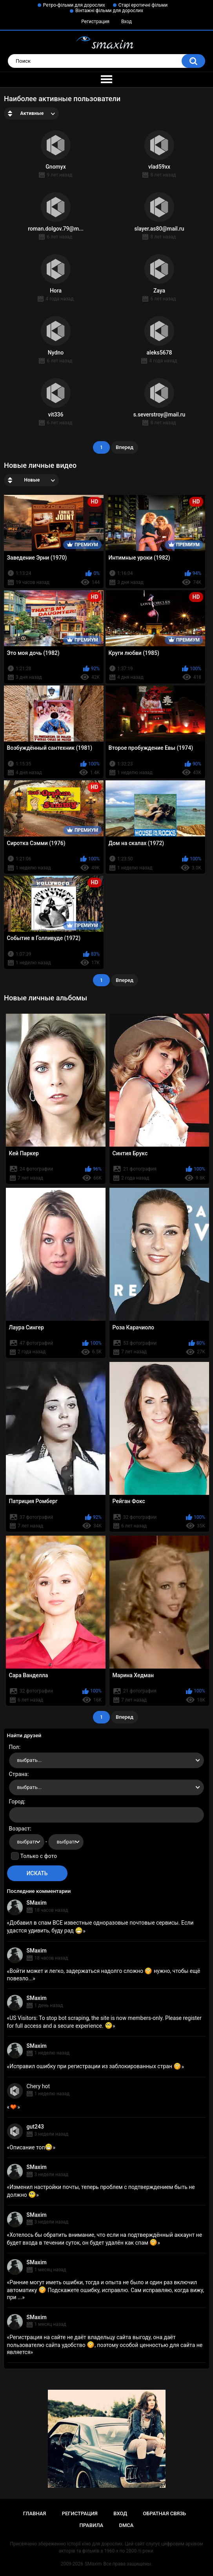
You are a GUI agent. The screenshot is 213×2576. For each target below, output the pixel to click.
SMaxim (37, 1903)
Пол (14, 1747)
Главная (34, 2513)
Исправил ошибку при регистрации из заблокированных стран (95, 2066)
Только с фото (38, 1856)
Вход (126, 21)
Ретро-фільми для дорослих (74, 5)
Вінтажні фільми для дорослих (109, 10)
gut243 (35, 2126)
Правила (92, 2525)
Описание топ (31, 2147)
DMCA (126, 2525)
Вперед (124, 447)
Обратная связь (164, 2513)
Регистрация (95, 21)
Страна (18, 1774)
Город (16, 1801)
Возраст (19, 1828)
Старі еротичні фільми (142, 5)
